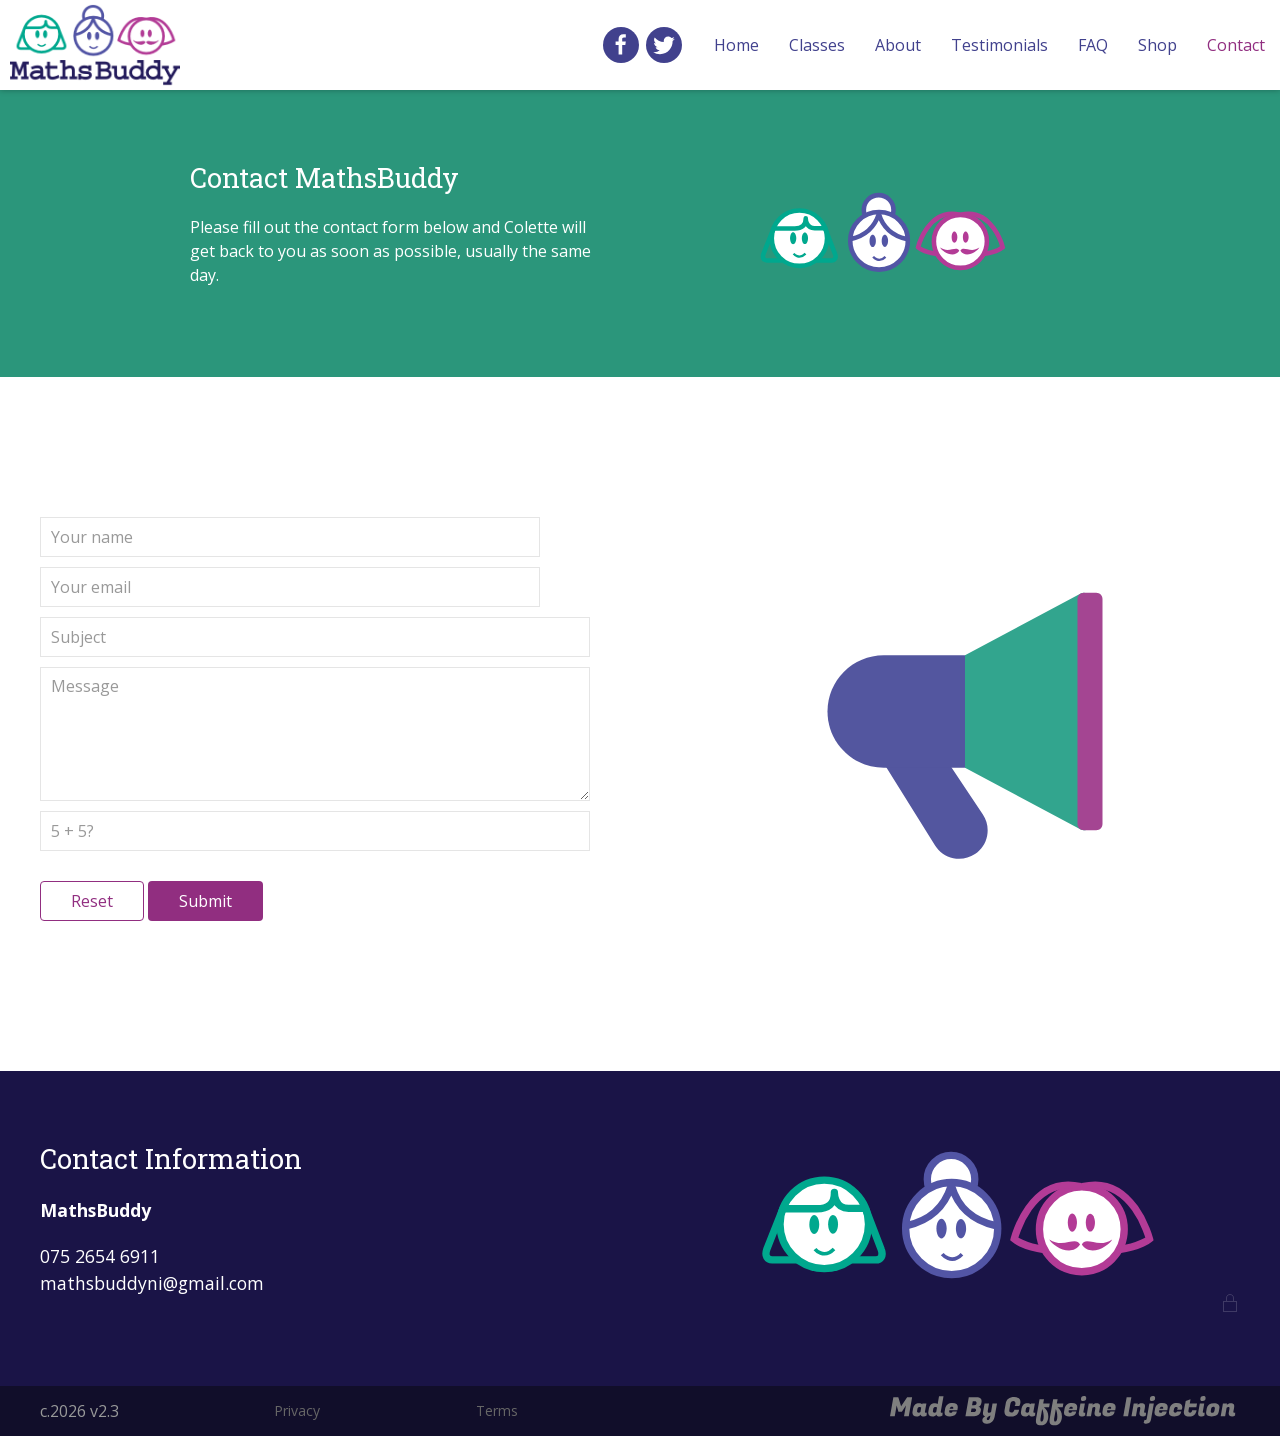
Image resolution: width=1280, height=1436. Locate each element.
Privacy (297, 1410)
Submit (205, 901)
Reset (92, 901)
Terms (497, 1410)
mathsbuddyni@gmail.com (152, 1283)
